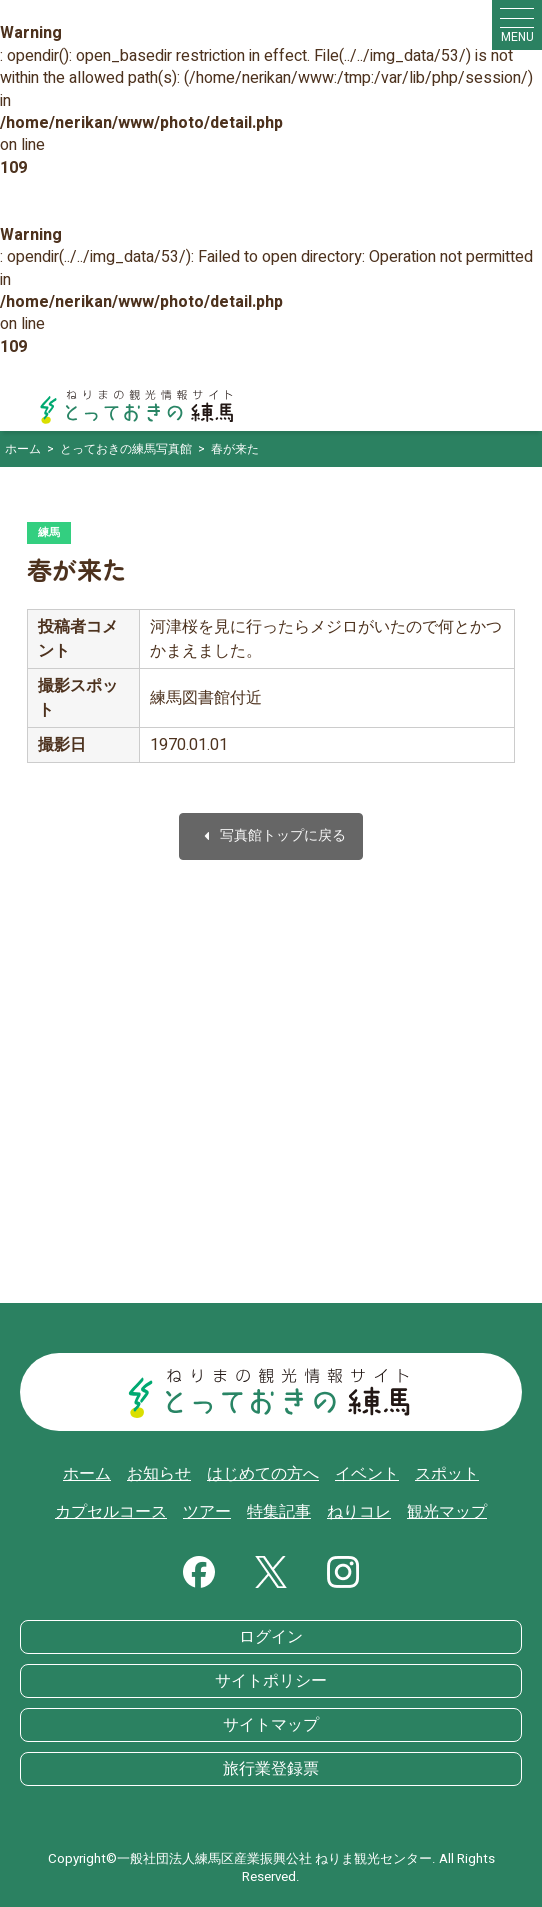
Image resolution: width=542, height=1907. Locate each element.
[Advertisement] (271, 1109)
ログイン (271, 1637)
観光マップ (447, 1512)
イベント (367, 1474)
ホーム (87, 1474)
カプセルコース (111, 1512)
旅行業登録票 (271, 1769)
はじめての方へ (263, 1474)
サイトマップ (271, 1725)
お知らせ (159, 1474)
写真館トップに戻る (271, 836)
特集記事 (279, 1512)
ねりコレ (359, 1512)
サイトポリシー (271, 1681)
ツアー (207, 1512)
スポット (447, 1474)
